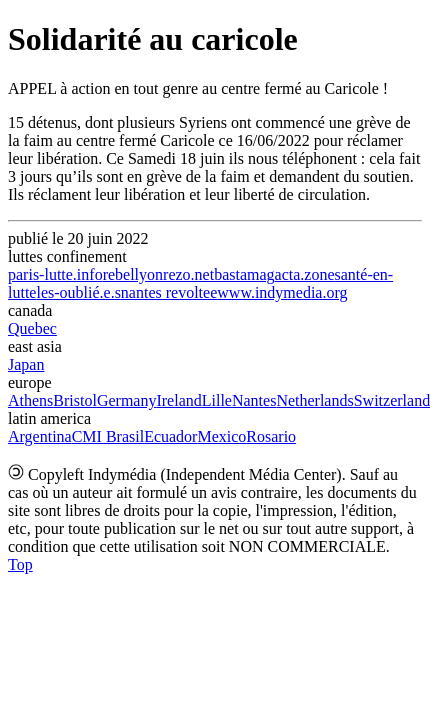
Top (20, 564)
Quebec (32, 328)
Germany (127, 400)
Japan (26, 364)
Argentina (40, 436)
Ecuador (170, 436)
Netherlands (314, 400)
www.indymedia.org (282, 292)
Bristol (75, 400)
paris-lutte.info (55, 274)
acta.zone (305, 274)
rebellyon (133, 274)
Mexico (221, 436)
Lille (217, 400)
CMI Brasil (108, 436)
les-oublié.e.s (78, 292)
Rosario (271, 436)
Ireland (178, 400)
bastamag (244, 274)
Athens (30, 400)
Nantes (254, 400)
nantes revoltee (169, 292)
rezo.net (188, 274)
